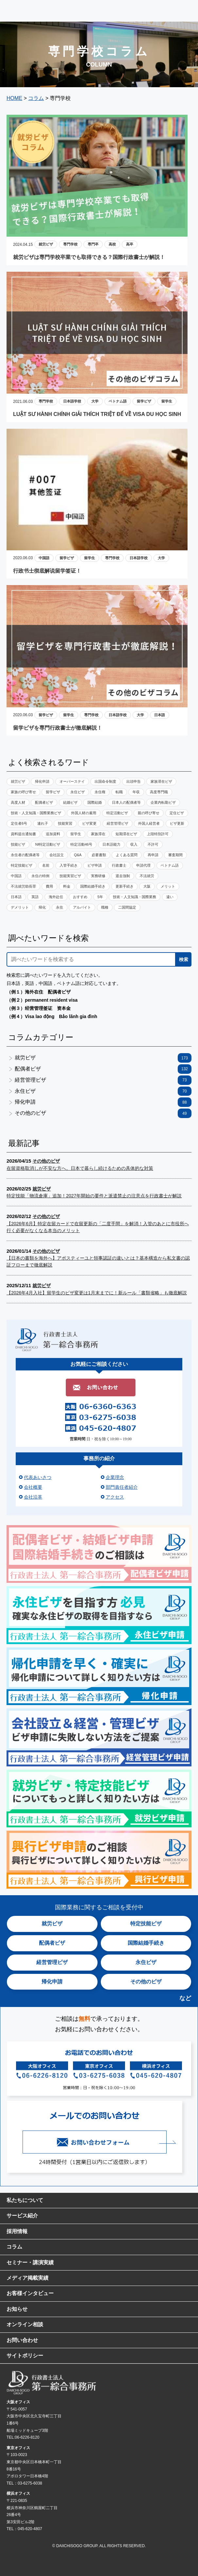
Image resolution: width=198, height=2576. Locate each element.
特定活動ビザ (117, 813)
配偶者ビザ (44, 802)
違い (169, 897)
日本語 (159, 715)
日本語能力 (111, 844)
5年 (100, 897)
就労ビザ (46, 244)
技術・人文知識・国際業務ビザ (36, 813)
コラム (14, 2247)
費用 (49, 886)
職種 (104, 907)
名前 (45, 865)
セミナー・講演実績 (30, 2262)
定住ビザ (177, 813)
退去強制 (123, 876)
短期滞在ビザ (126, 834)
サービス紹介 (22, 2215)
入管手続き (69, 865)
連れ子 (42, 823)
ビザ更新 (177, 823)
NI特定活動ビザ (47, 844)
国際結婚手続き (92, 886)
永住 (59, 907)
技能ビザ (18, 844)
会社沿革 (33, 1497)
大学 (95, 401)
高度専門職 (159, 792)
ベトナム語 (118, 401)
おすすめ (80, 897)
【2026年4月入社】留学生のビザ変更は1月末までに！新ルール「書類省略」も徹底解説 (97, 1292)
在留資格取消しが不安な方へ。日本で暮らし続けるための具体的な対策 (80, 1168)
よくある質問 (126, 855)
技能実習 (65, 823)
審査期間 (175, 855)
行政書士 (119, 865)
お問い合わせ (22, 2340)
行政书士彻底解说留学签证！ (47, 571)
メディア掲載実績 (27, 2278)
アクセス (115, 1497)
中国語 (44, 558)
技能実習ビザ (70, 876)
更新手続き (125, 886)
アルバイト (82, 907)
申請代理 (143, 865)
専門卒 (93, 244)
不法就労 (147, 876)
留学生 (166, 401)
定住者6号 (19, 823)
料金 (66, 886)
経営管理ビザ (117, 823)
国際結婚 (94, 802)
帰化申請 (42, 781)
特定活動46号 (81, 844)
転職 (119, 792)
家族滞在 (98, 834)
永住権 (100, 792)
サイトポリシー (25, 2355)
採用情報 (17, 2231)
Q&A (77, 855)
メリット (168, 886)
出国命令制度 (105, 781)
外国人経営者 (149, 823)
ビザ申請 (94, 865)
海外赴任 (56, 897)
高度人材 (18, 802)
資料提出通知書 (23, 834)
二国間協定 (127, 907)
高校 (112, 244)
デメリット (20, 907)
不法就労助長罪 (23, 886)
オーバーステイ (72, 781)
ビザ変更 (89, 823)
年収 (136, 792)
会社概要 (33, 1487)
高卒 (129, 244)
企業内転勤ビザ (163, 802)
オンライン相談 (25, 2324)
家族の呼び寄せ (23, 792)
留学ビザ (144, 401)
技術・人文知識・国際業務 (134, 897)
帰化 (42, 907)
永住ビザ (77, 792)
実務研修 (98, 876)
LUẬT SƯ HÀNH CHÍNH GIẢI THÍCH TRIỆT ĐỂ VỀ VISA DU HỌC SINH (97, 414)
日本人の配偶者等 (126, 802)
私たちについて (25, 2200)
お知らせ (17, 2309)
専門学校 (70, 244)
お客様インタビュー (30, 2293)
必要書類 (99, 855)
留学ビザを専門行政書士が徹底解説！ (57, 728)
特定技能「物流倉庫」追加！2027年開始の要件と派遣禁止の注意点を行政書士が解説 (94, 1195)
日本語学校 (72, 401)
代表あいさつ (37, 1477)
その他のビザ (103, 1113)
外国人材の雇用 (83, 813)
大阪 (147, 886)
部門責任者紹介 (122, 1487)
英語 (35, 897)
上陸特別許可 (158, 834)
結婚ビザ (70, 802)
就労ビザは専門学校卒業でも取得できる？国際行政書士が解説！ (89, 257)
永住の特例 (40, 876)
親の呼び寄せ (148, 813)
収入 (133, 844)
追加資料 (53, 834)
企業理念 (115, 1477)
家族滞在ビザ (161, 781)
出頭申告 (133, 781)
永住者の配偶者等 (25, 855)
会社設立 (56, 855)
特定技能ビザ (21, 865)
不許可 (153, 844)
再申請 (153, 855)
